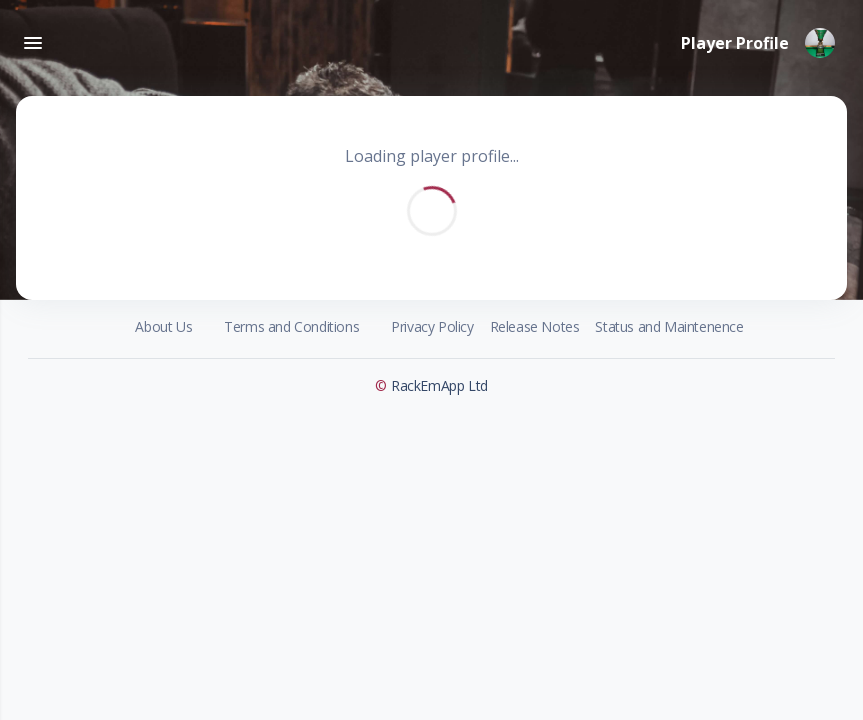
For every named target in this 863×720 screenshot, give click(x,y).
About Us (163, 326)
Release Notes (535, 326)
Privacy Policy (432, 326)
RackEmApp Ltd (439, 385)
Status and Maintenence (669, 326)
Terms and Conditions (291, 326)
